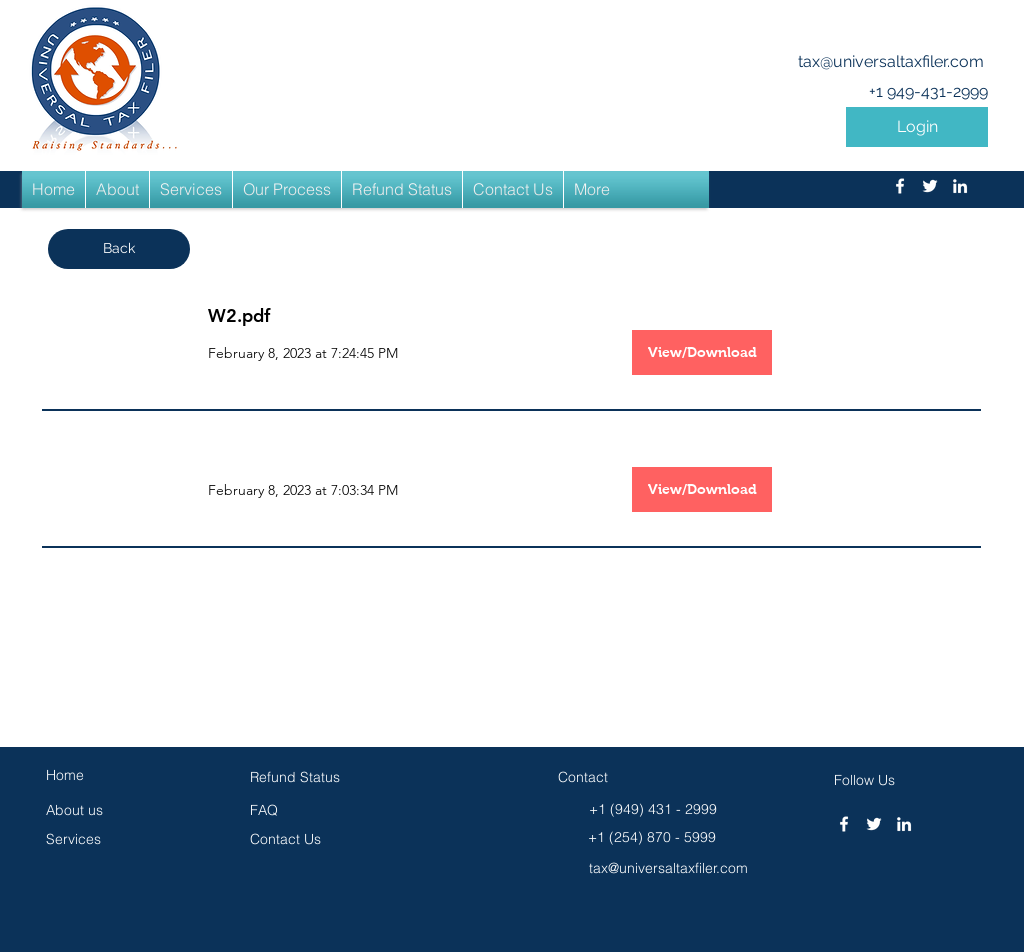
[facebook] (900, 186)
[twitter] (930, 186)
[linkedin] (960, 186)
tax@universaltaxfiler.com (891, 61)
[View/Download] (702, 352)
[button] (917, 127)
